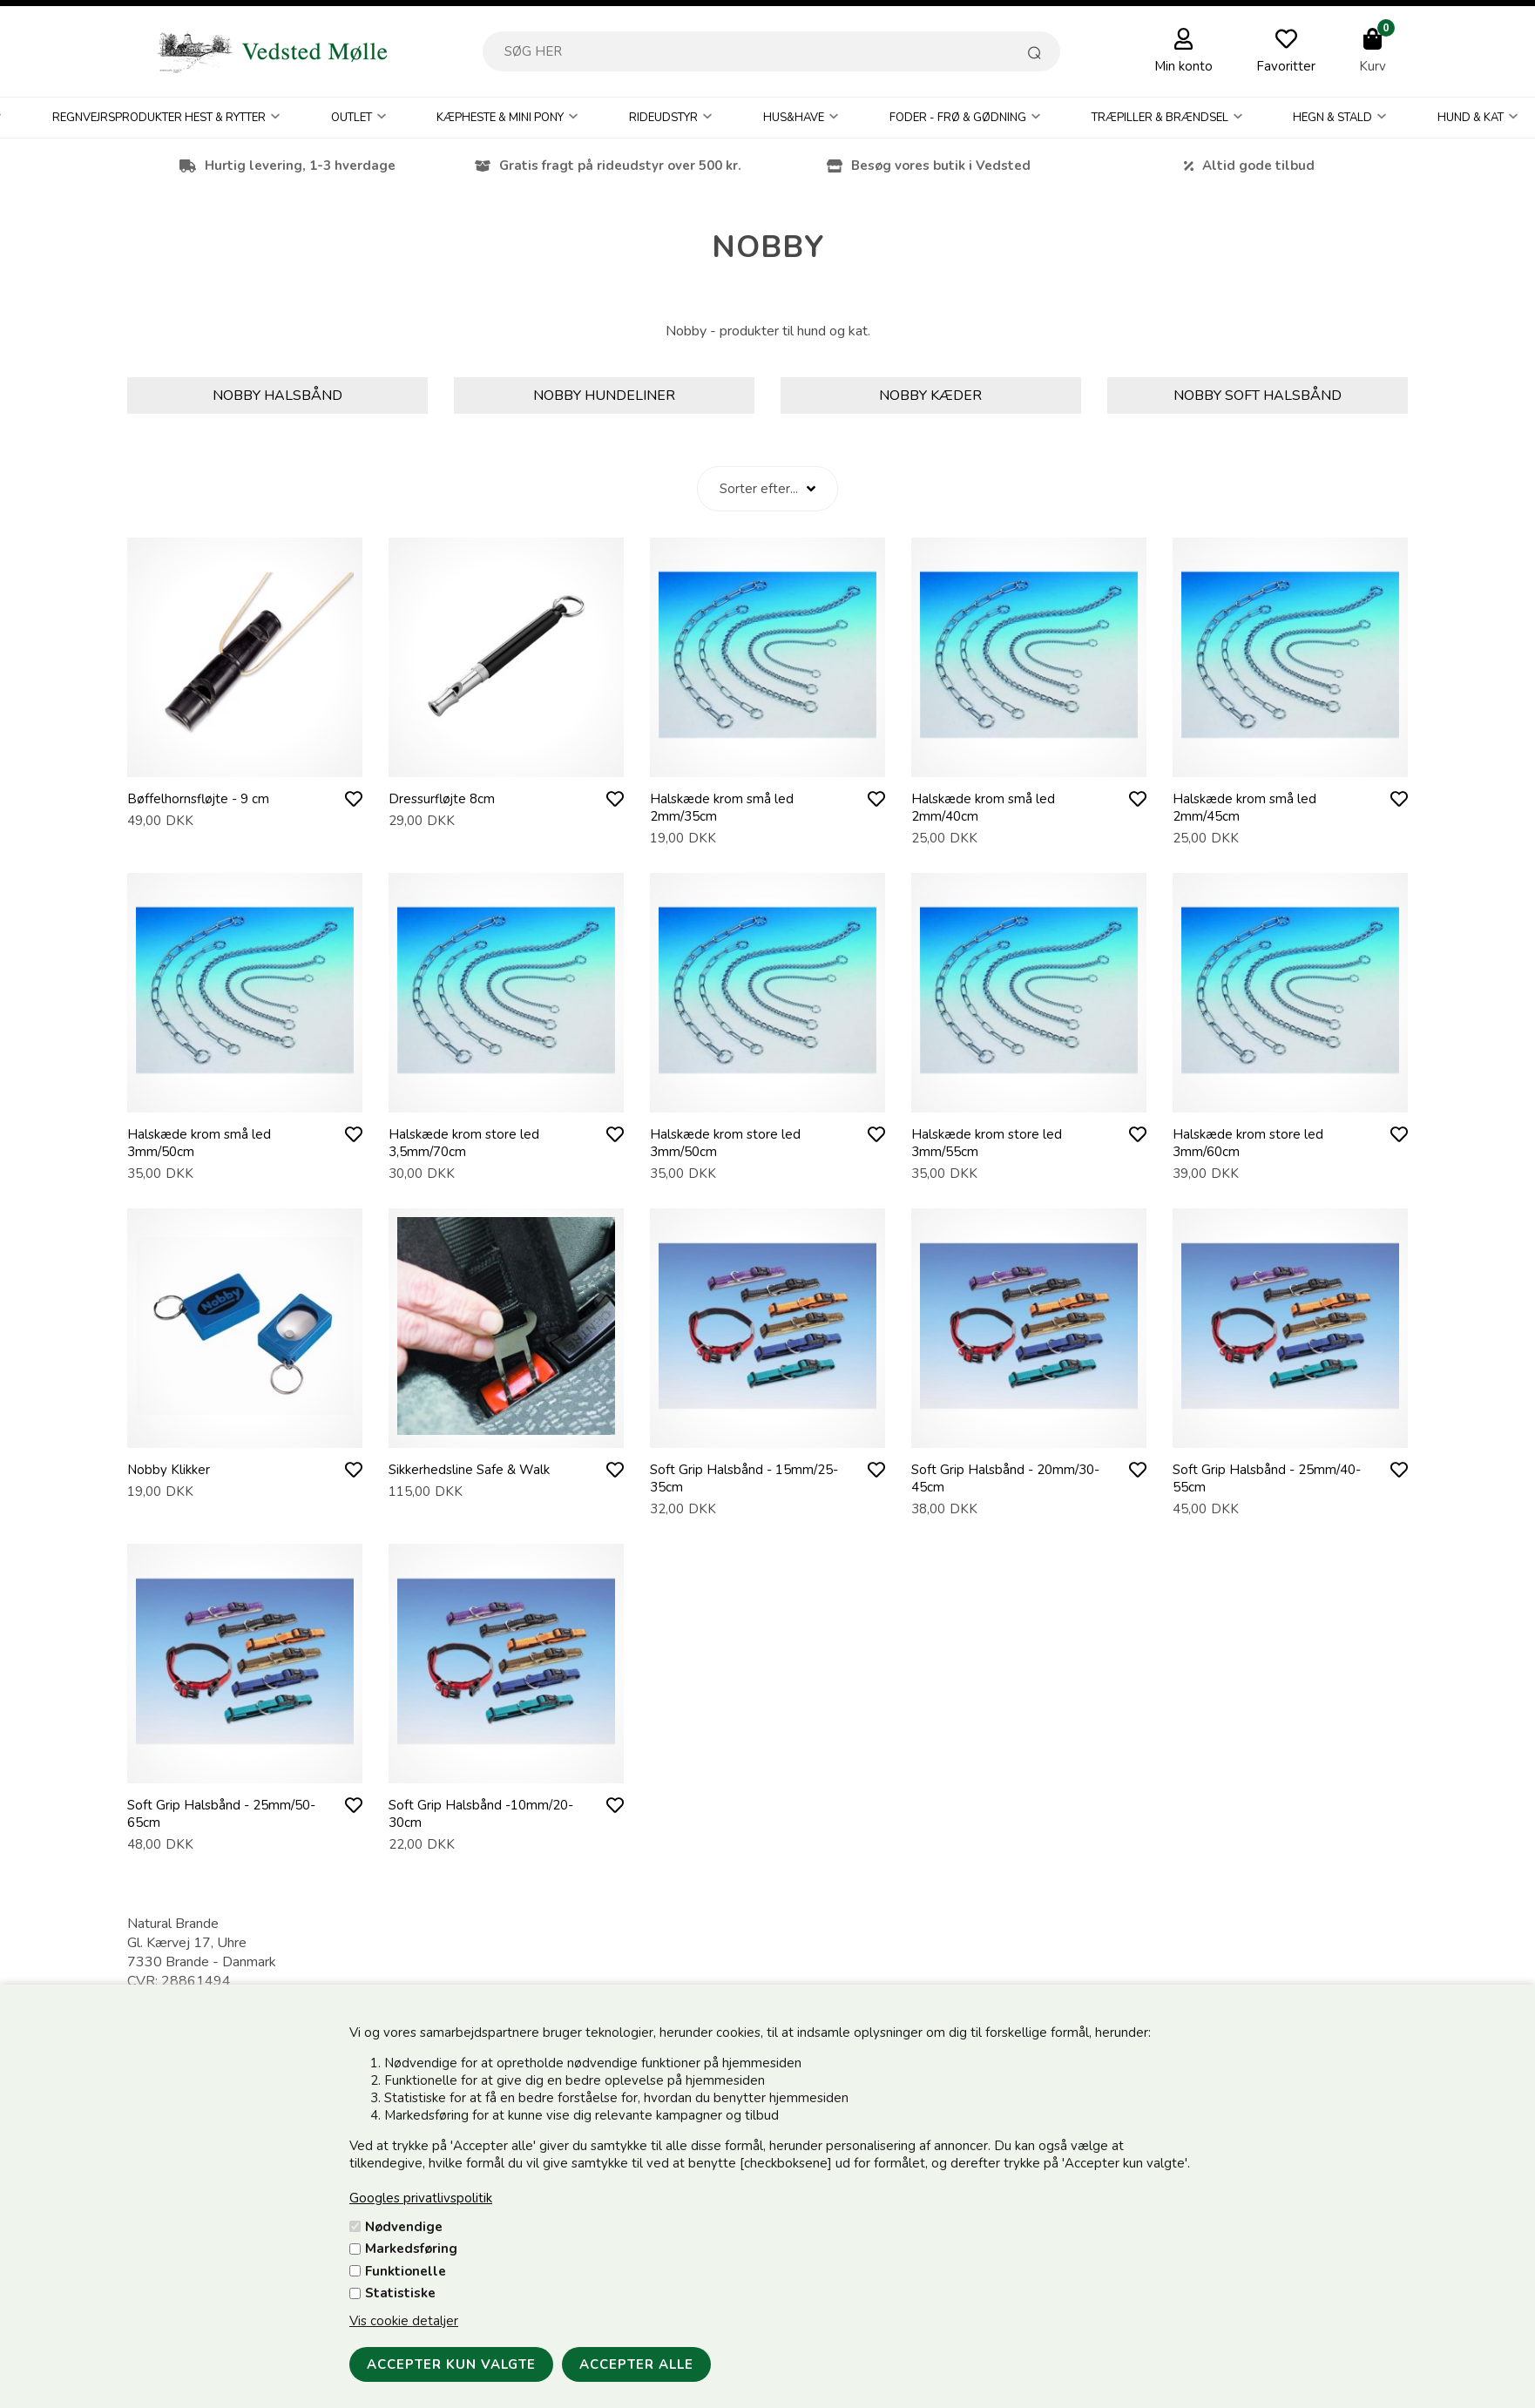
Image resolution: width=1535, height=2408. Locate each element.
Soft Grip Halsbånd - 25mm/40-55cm (1267, 1478)
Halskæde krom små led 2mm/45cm (1244, 807)
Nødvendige (404, 2227)
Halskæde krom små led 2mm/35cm (722, 807)
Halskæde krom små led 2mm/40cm (983, 807)
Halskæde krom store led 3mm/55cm (986, 1143)
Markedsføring (411, 2248)
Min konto (1183, 66)
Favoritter (1285, 66)
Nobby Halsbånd (277, 395)
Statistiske (400, 2293)
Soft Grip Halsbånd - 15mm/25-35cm (744, 1478)
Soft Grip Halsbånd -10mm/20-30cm (481, 1813)
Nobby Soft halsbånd (1257, 395)
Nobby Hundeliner (604, 395)
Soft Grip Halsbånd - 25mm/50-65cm (221, 1813)
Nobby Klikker (168, 1469)
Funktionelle (405, 2271)
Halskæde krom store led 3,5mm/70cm (464, 1143)
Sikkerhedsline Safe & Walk (469, 1469)
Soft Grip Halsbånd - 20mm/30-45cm (1005, 1478)
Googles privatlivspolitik (420, 2198)
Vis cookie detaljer (403, 2321)
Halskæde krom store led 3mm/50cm (725, 1143)
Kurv (1372, 66)
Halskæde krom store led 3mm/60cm (1248, 1143)
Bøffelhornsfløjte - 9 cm (198, 799)
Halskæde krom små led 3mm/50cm (199, 1143)
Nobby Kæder (930, 395)
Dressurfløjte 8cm (442, 799)
